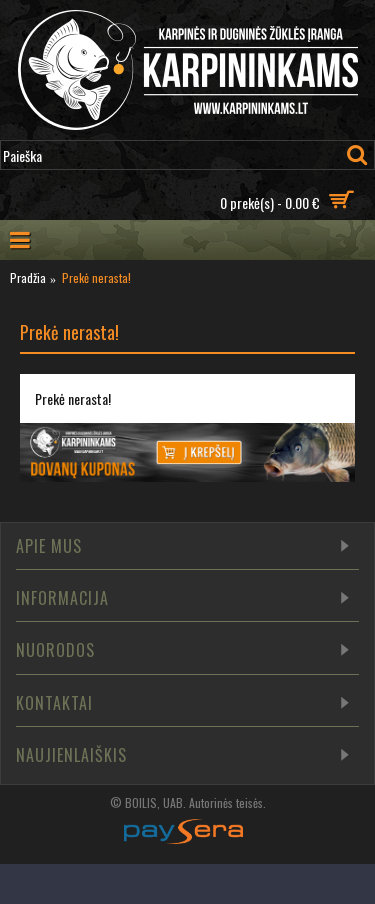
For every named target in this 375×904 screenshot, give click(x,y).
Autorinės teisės (226, 802)
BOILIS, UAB (154, 802)
